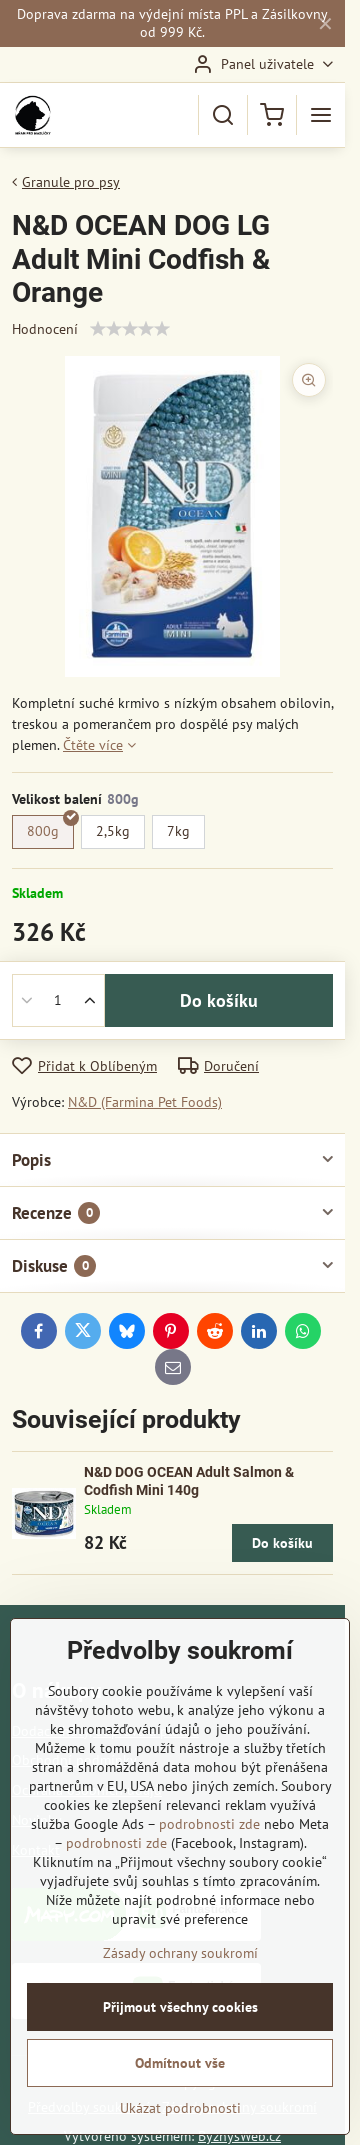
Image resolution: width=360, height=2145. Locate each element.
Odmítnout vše (180, 2063)
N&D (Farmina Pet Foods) (145, 1102)
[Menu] (321, 115)
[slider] (130, 329)
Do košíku (219, 1000)
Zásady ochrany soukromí (180, 1953)
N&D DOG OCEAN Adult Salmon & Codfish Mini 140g (189, 1481)
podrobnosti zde (209, 1824)
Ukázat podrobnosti (180, 2108)
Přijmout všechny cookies (180, 2007)
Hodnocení (45, 329)
